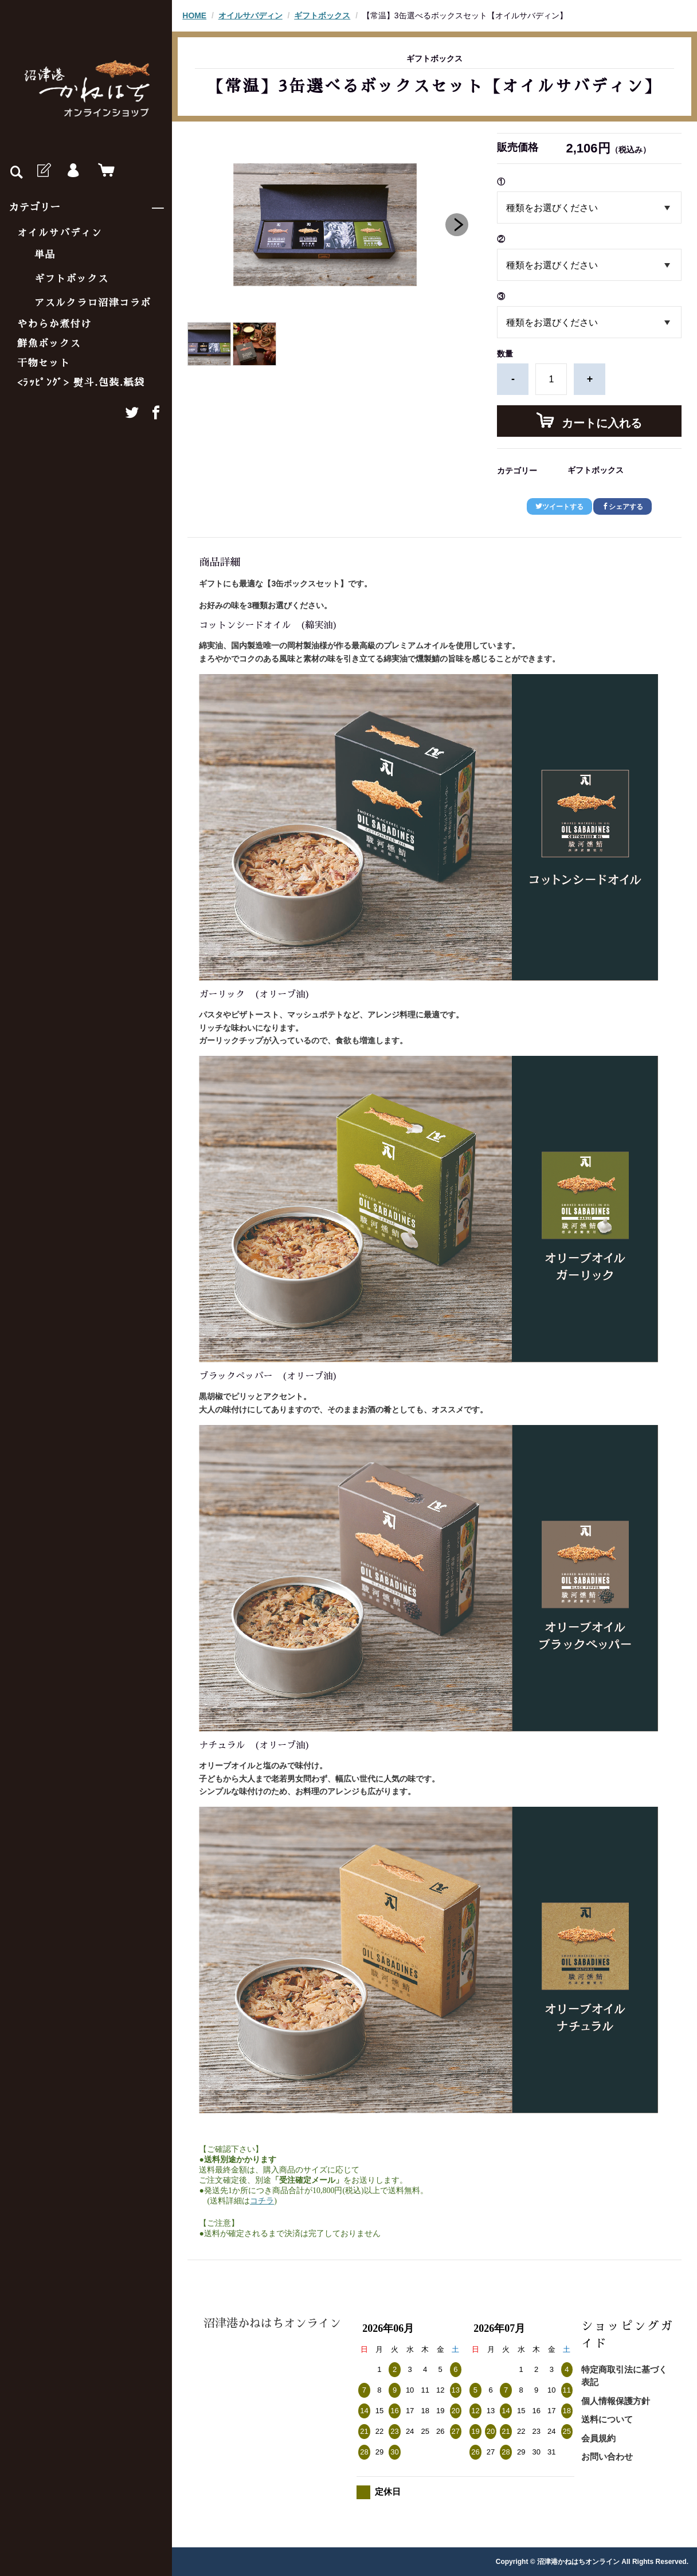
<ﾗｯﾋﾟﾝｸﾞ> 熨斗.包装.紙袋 (81, 382)
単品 (45, 255)
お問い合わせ (607, 2456)
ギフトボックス (71, 279)
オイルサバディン (59, 233)
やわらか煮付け (54, 324)
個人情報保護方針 (615, 2401)
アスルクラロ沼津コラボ (92, 303)
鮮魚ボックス (49, 344)
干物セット (44, 363)
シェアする (622, 507)
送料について (607, 2419)
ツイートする (559, 507)
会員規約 (598, 2438)
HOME (194, 15)
